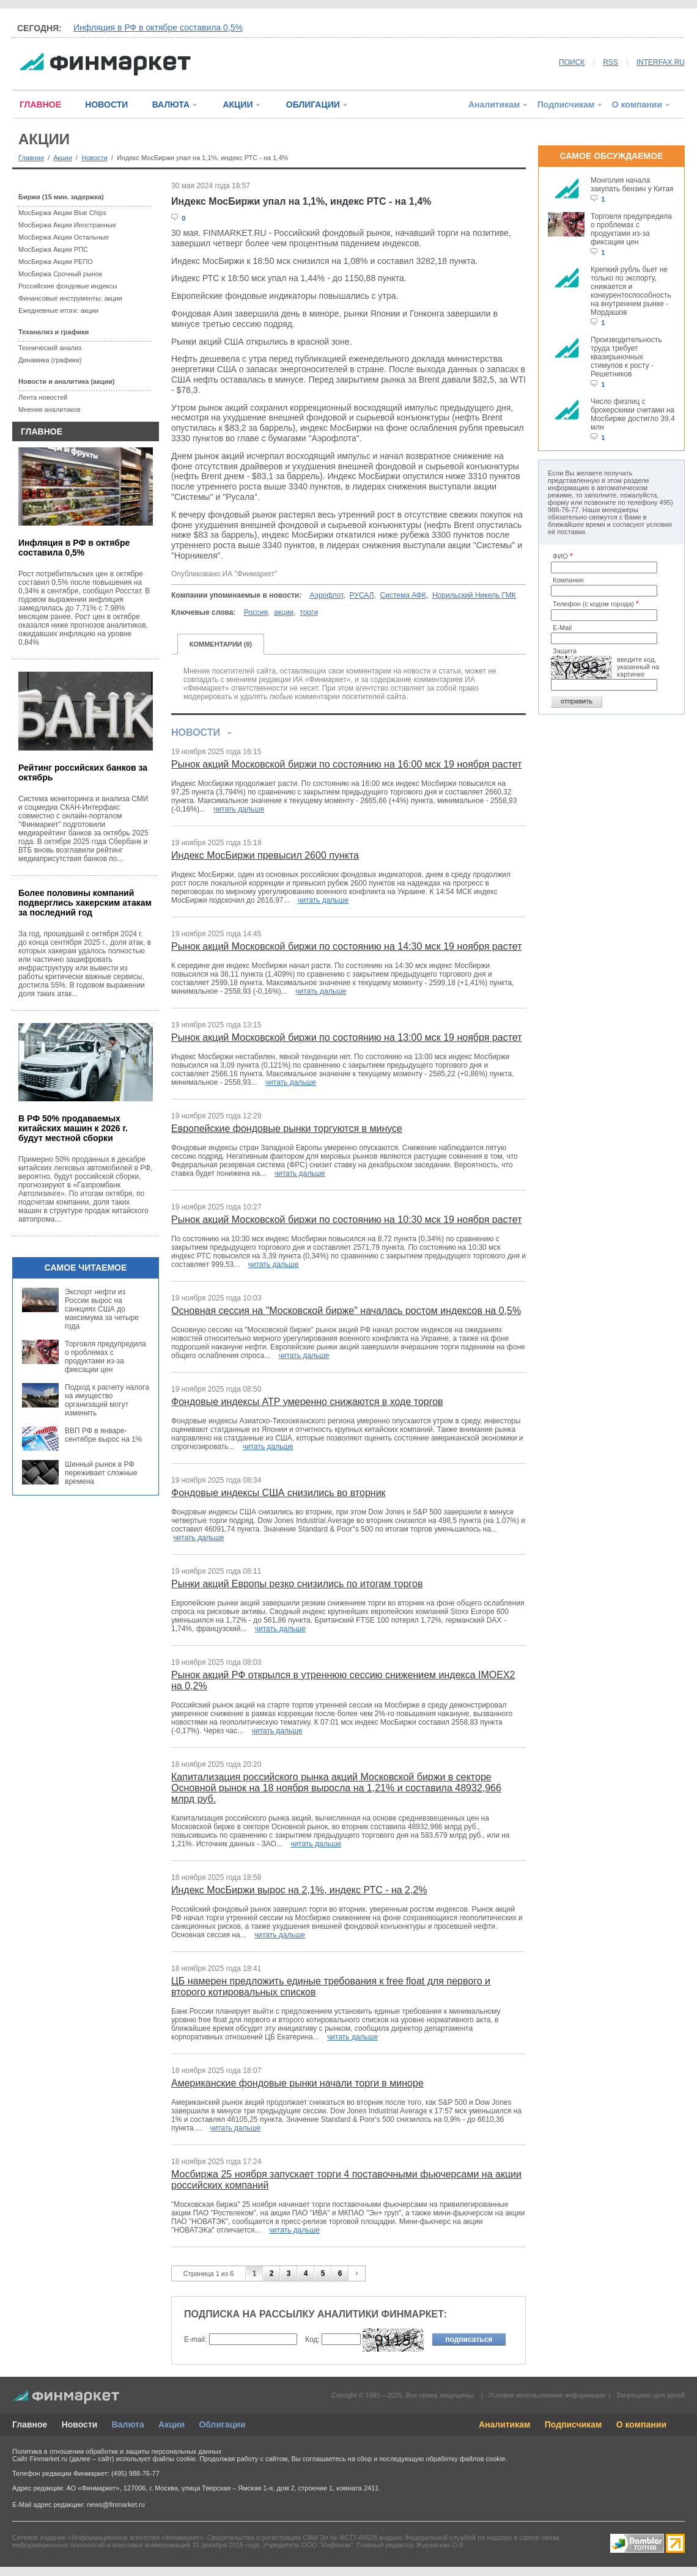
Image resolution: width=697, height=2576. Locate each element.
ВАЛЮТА (171, 104)
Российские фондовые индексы (67, 286)
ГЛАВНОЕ (40, 104)
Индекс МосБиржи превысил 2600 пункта (265, 855)
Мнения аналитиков (49, 409)
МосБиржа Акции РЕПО (55, 261)
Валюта (128, 2424)
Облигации (222, 2424)
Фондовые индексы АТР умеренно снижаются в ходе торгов (307, 1401)
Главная (31, 157)
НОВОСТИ (106, 104)
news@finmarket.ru (116, 2504)
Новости (94, 157)
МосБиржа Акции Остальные (63, 237)
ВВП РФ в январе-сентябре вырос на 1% (103, 1435)
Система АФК (403, 595)
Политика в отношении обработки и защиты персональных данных (116, 2451)
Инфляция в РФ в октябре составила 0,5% (158, 27)
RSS (610, 62)
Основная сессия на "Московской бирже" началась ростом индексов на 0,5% (346, 1310)
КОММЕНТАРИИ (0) (221, 644)
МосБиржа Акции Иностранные (67, 225)
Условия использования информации (546, 2395)
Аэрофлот (327, 595)
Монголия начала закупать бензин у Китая (632, 184)
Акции (62, 157)
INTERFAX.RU (660, 62)
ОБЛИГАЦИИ (313, 104)
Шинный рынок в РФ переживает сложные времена (101, 1473)
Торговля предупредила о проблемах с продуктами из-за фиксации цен (105, 1357)
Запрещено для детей (650, 2395)
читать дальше (238, 809)
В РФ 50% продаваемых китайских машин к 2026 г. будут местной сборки (73, 1128)
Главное (29, 2424)
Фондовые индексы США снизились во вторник (278, 1493)
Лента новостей (42, 397)
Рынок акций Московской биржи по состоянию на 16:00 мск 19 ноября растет (346, 764)
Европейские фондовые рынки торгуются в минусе (286, 1128)
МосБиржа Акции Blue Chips (62, 212)
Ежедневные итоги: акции (58, 310)
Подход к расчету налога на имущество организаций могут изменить (107, 1400)
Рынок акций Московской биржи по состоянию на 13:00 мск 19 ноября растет (346, 1037)
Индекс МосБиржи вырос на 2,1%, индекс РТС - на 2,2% (299, 1890)
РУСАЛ (362, 595)
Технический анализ (49, 347)
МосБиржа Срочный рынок (60, 273)
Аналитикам (494, 104)
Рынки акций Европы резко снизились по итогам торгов (296, 1584)
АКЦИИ (238, 104)
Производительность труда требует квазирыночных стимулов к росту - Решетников (626, 357)
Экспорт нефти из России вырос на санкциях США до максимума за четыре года (102, 1309)
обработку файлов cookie (465, 2458)
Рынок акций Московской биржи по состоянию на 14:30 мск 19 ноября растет (346, 946)
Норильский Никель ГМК (474, 595)
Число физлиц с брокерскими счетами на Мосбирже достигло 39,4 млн (633, 414)
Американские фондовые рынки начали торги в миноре (297, 2083)
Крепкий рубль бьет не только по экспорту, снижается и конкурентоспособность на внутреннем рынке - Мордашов (631, 291)
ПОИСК (572, 62)
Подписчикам (566, 104)
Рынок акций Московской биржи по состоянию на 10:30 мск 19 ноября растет (346, 1219)
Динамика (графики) (49, 360)
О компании (637, 104)
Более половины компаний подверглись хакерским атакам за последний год (85, 902)
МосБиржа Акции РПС (53, 249)
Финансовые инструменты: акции (70, 298)
